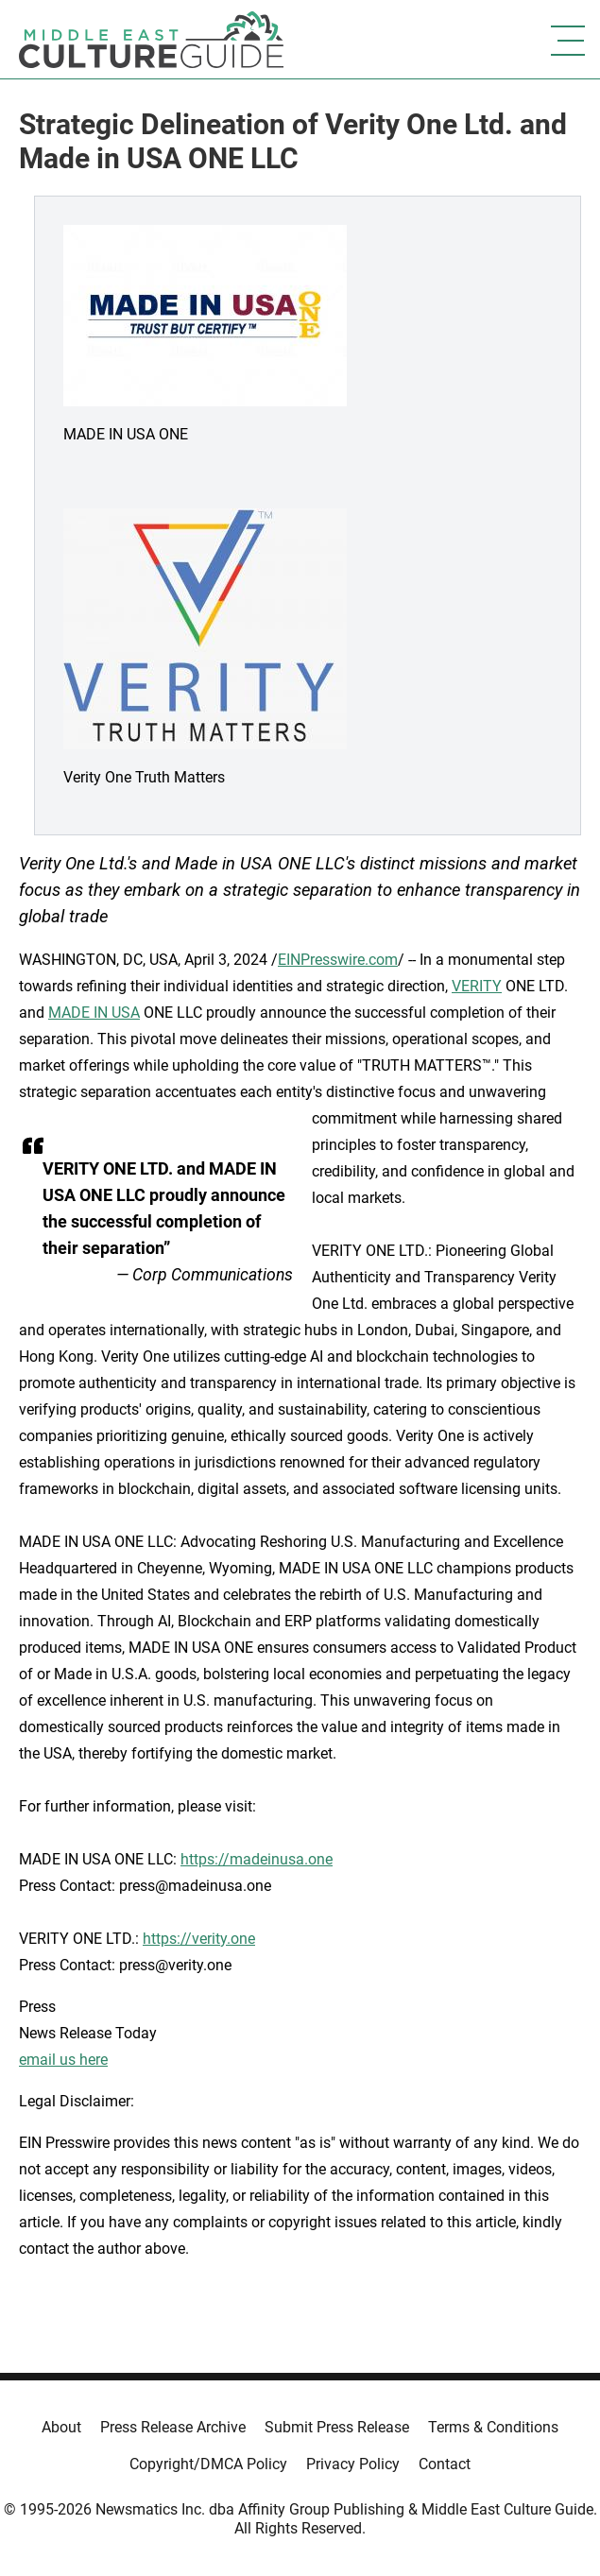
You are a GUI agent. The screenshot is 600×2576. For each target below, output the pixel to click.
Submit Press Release (337, 2427)
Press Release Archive (173, 2427)
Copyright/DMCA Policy (208, 2464)
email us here (63, 2060)
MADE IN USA (94, 1013)
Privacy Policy (353, 2464)
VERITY (477, 986)
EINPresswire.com (338, 960)
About (61, 2427)
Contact (445, 2464)
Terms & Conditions (493, 2427)
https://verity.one (199, 1939)
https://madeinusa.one (256, 1859)
